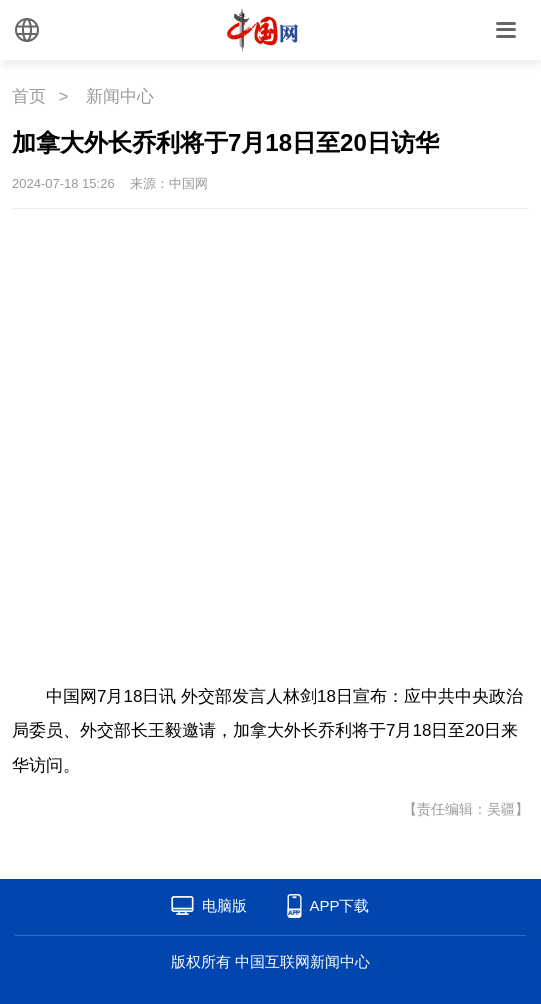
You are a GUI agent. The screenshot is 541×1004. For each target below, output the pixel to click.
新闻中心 (120, 96)
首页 (29, 96)
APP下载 (339, 905)
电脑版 (224, 905)
